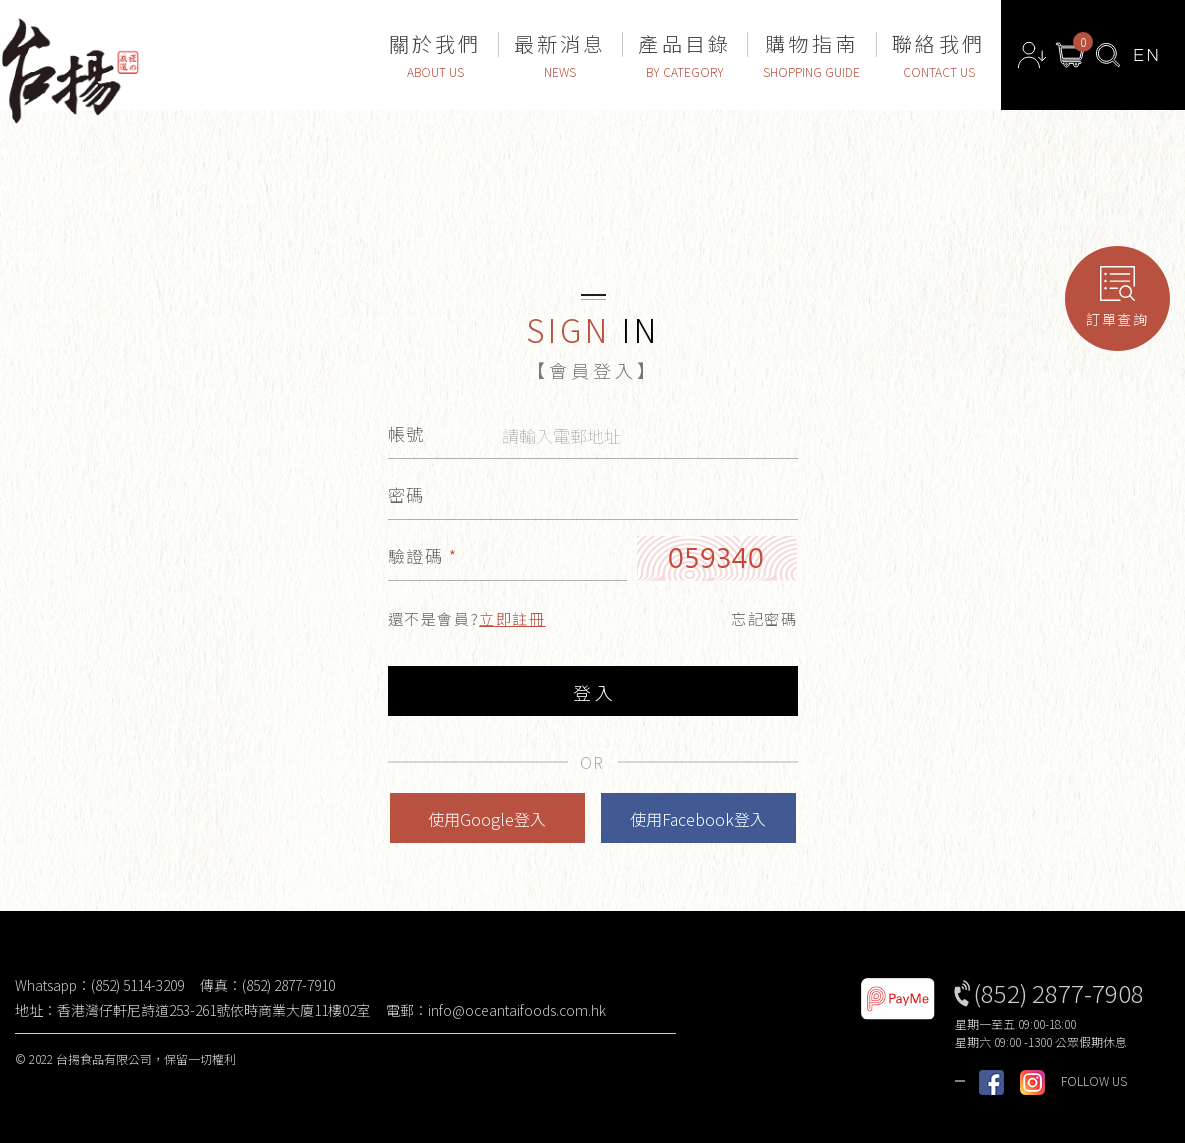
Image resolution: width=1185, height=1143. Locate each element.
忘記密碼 (764, 618)
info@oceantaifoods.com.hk (517, 1010)
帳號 (406, 433)
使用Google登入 (487, 819)
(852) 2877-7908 (1058, 992)
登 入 (593, 692)
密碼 (406, 494)
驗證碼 (423, 556)
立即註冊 (512, 618)
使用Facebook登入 (698, 819)
